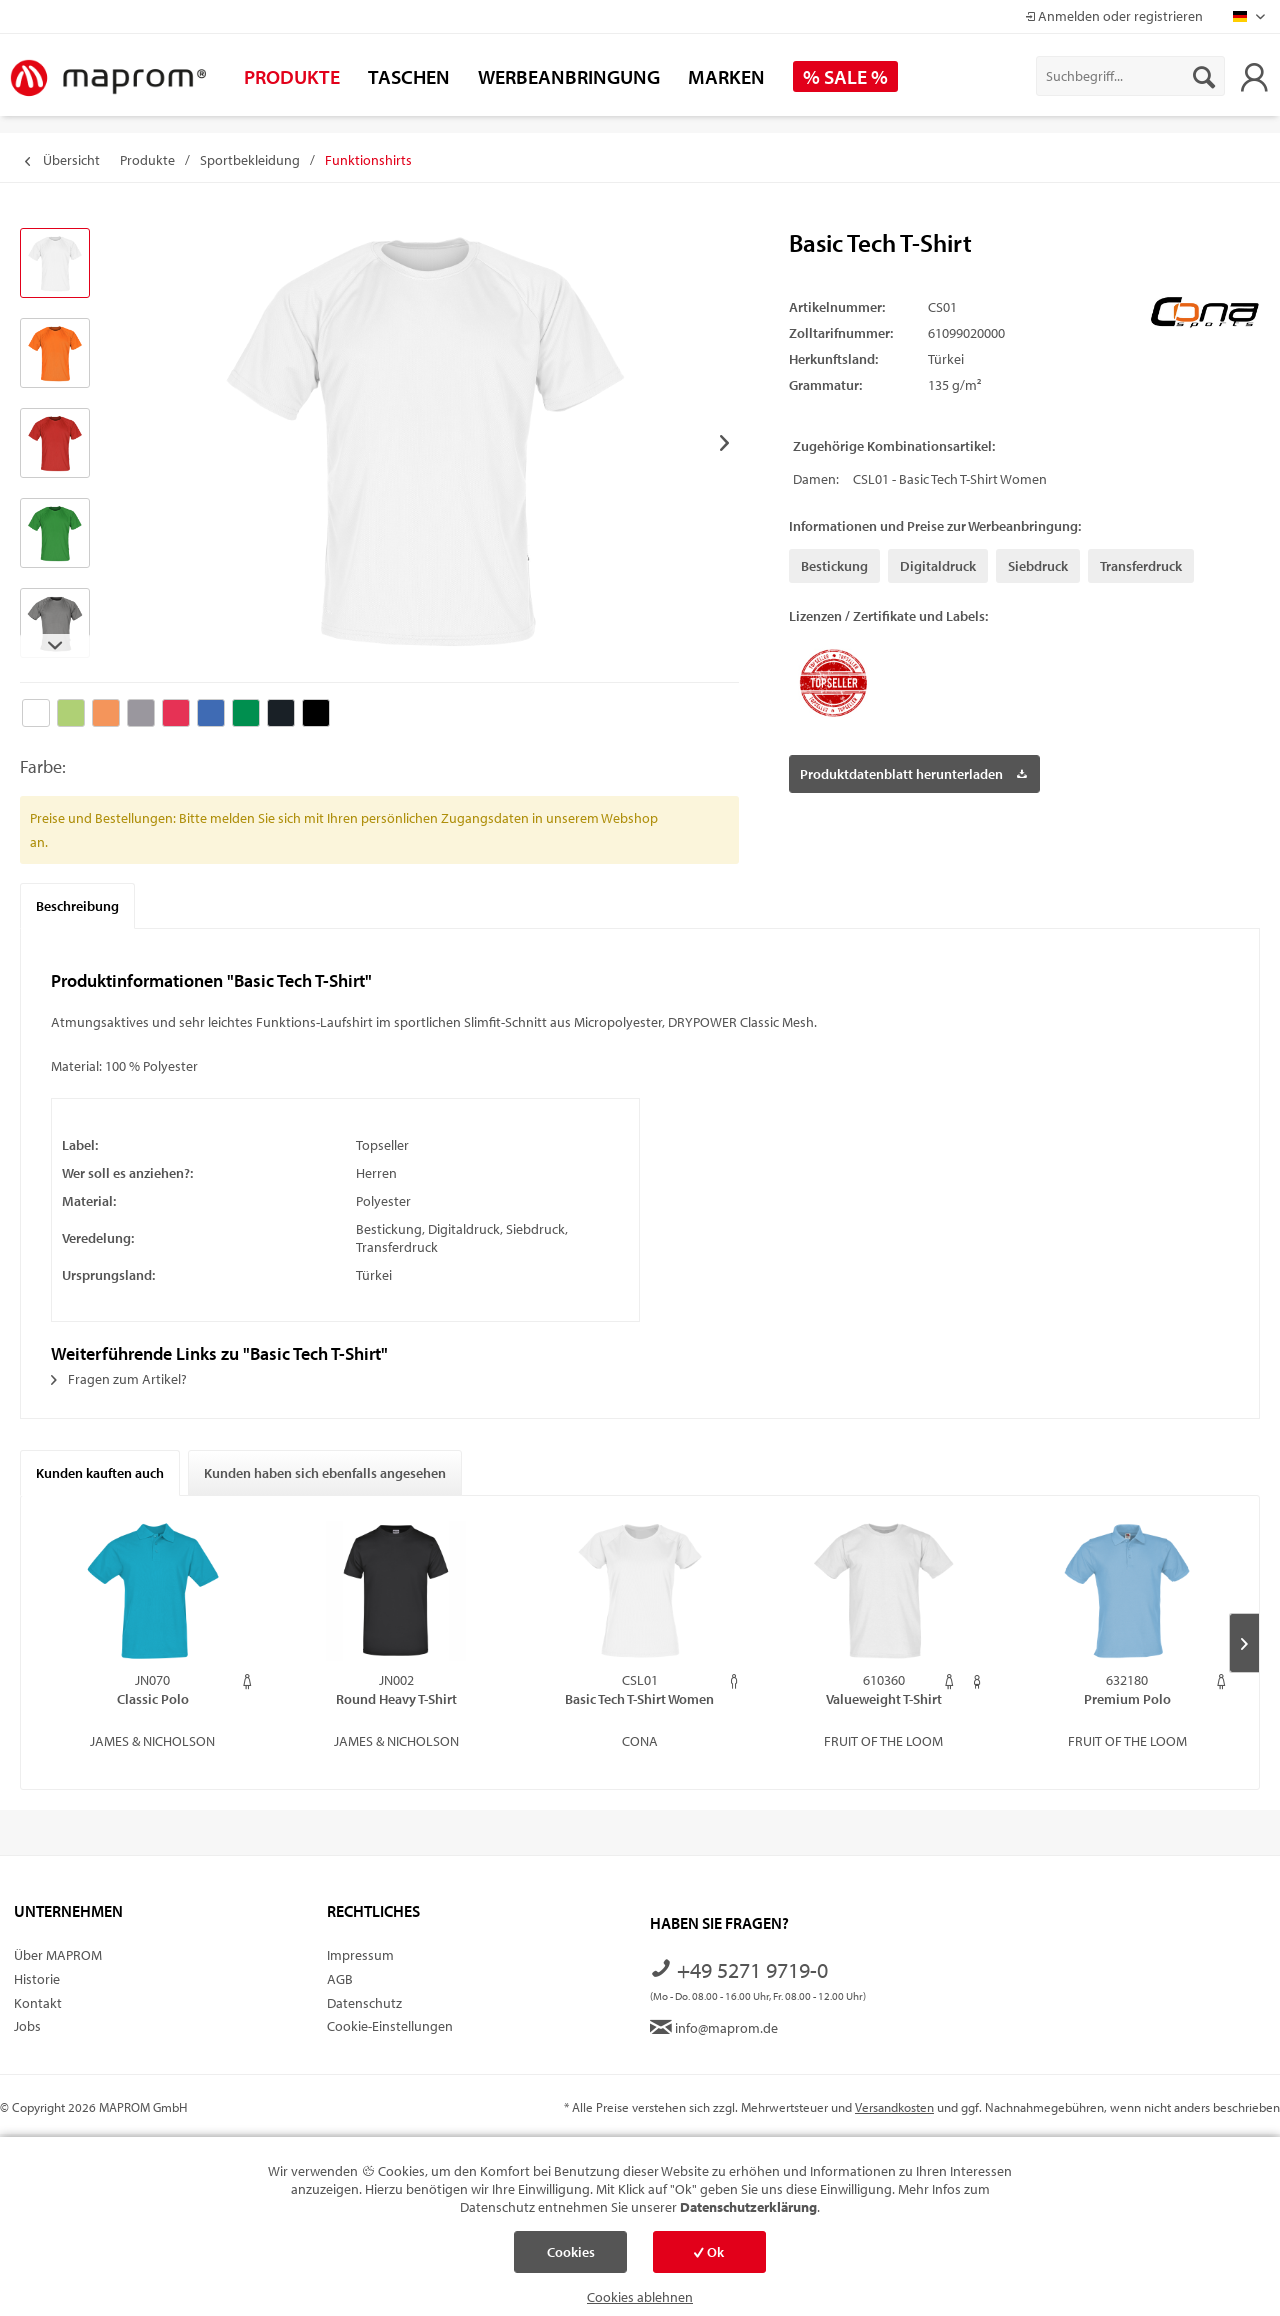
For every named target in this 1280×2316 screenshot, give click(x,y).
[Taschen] (409, 76)
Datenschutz (364, 2003)
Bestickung (834, 566)
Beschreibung (77, 906)
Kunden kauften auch (100, 1473)
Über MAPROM (58, 1955)
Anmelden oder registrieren (1114, 16)
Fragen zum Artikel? (119, 1379)
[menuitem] (1130, 76)
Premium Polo (1127, 1699)
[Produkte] (292, 76)
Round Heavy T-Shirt (396, 1699)
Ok (709, 2252)
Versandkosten (894, 2107)
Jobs (27, 2026)
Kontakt (38, 2003)
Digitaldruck (938, 566)
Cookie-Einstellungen (390, 2026)
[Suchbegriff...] (1130, 76)
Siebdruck (1038, 566)
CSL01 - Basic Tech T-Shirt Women (950, 479)
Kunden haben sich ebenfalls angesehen (325, 1473)
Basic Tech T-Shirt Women (639, 1699)
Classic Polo (153, 1699)
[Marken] (726, 76)
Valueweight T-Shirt (884, 1699)
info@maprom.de (714, 2028)
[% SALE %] (845, 76)
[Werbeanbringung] (569, 76)
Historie (37, 1979)
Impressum (360, 1955)
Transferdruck (1141, 566)
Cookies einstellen (571, 2258)
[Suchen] (1204, 76)
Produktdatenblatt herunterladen (913, 770)
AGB (340, 1979)
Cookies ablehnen (640, 2297)
